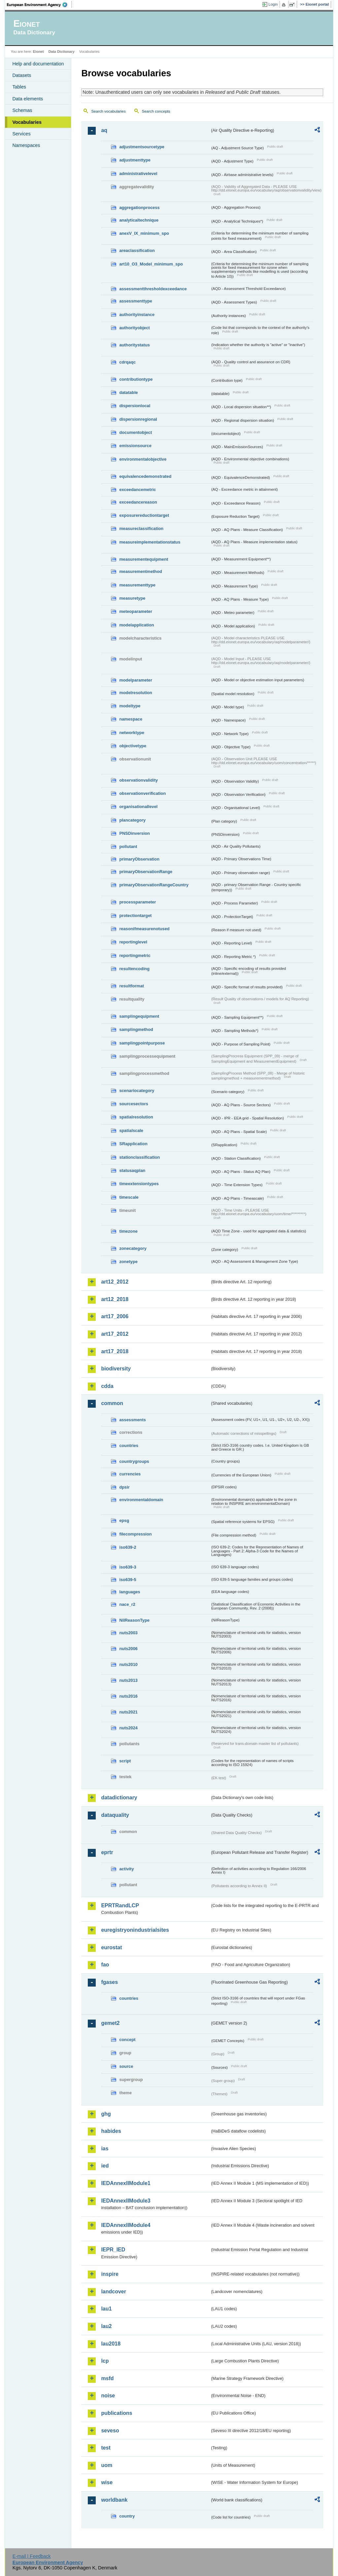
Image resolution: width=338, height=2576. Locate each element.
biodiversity (116, 1368)
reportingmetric (135, 955)
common (112, 1403)
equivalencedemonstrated (145, 476)
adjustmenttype (135, 160)
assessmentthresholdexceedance (152, 288)
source (126, 2066)
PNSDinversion (134, 833)
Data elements (27, 98)
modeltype (129, 705)
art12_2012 (114, 1282)
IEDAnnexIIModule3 (125, 2201)
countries (128, 1445)
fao (105, 1964)
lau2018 (110, 2344)
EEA (39, 4)
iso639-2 (127, 1547)
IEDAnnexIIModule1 (125, 2183)
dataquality (115, 1815)
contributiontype (135, 379)
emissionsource (135, 445)
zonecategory (133, 1248)
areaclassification (136, 250)
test (105, 2448)
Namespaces (26, 145)
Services (21, 133)
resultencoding (134, 968)
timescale (128, 1197)
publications (116, 2413)
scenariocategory (136, 1090)
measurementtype (137, 584)
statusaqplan (132, 1170)
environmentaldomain (141, 1499)
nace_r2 (127, 1604)
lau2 (106, 2326)
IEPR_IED (113, 2249)
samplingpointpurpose (142, 1043)
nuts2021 (128, 1712)
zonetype (128, 1261)
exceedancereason (138, 502)
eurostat (111, 1947)
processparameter (137, 902)
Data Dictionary (62, 51)
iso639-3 (127, 1567)
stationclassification (139, 1157)
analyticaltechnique (138, 220)
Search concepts (156, 111)
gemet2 (110, 2023)
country (127, 2516)
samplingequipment (139, 1016)
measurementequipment (143, 559)
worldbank (114, 2500)
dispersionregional (138, 419)
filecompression (135, 1534)
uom (106, 2465)
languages (129, 1591)
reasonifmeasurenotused (144, 928)
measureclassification (141, 528)
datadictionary (119, 1797)
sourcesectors (133, 1103)
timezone (128, 1231)
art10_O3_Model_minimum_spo (151, 264)
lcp (105, 2361)
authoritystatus (134, 344)
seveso (110, 2430)
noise (108, 2395)
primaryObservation (139, 859)
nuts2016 (128, 1696)
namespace (130, 719)
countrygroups (134, 1461)
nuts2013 (128, 1680)
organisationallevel (138, 806)
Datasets (21, 75)
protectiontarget (135, 915)
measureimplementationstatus (149, 542)
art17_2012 (114, 1334)
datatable (128, 392)
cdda (107, 1386)
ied (105, 2166)
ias (104, 2148)
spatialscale (131, 1130)
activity (126, 1868)
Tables (19, 86)
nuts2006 (128, 1648)
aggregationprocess (139, 207)
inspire (109, 2274)
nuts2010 (128, 1664)
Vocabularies (27, 122)
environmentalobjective (142, 459)
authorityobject (134, 327)
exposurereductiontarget (144, 515)
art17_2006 (114, 1316)
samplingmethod (136, 1029)
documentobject (135, 432)
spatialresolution (136, 1116)
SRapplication (133, 1143)
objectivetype (132, 745)
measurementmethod (140, 571)
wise (107, 2482)
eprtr (107, 1852)
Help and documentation (38, 63)
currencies (130, 1473)
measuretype (132, 598)
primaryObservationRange (145, 871)
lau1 (106, 2308)
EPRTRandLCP (120, 1905)
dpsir (124, 1487)
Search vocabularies (108, 111)
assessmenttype (135, 301)
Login (273, 4)
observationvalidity (138, 780)
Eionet (38, 51)
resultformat (131, 985)
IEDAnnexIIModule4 (125, 2225)
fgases (109, 1982)
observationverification (142, 793)
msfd (107, 2378)
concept (127, 2039)
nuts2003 (128, 1632)
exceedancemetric (137, 489)
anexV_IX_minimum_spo (144, 233)
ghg (106, 2114)
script (125, 1760)
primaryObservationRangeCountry (153, 884)
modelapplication (136, 624)
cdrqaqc (127, 362)
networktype (131, 732)
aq (104, 130)
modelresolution (135, 692)
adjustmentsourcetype (141, 146)
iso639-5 (127, 1579)
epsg (124, 1520)
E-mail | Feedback (32, 2556)
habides (111, 2131)
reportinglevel (133, 941)
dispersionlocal (134, 405)
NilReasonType (134, 1620)
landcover (113, 2291)
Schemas (22, 110)
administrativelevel (138, 173)
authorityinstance (136, 314)
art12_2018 (114, 1299)
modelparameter (135, 680)
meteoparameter (135, 611)
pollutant (128, 846)
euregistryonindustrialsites (135, 1930)
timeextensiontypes (138, 1183)
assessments (132, 1419)
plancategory (132, 820)
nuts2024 (128, 1727)
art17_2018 (114, 1351)
